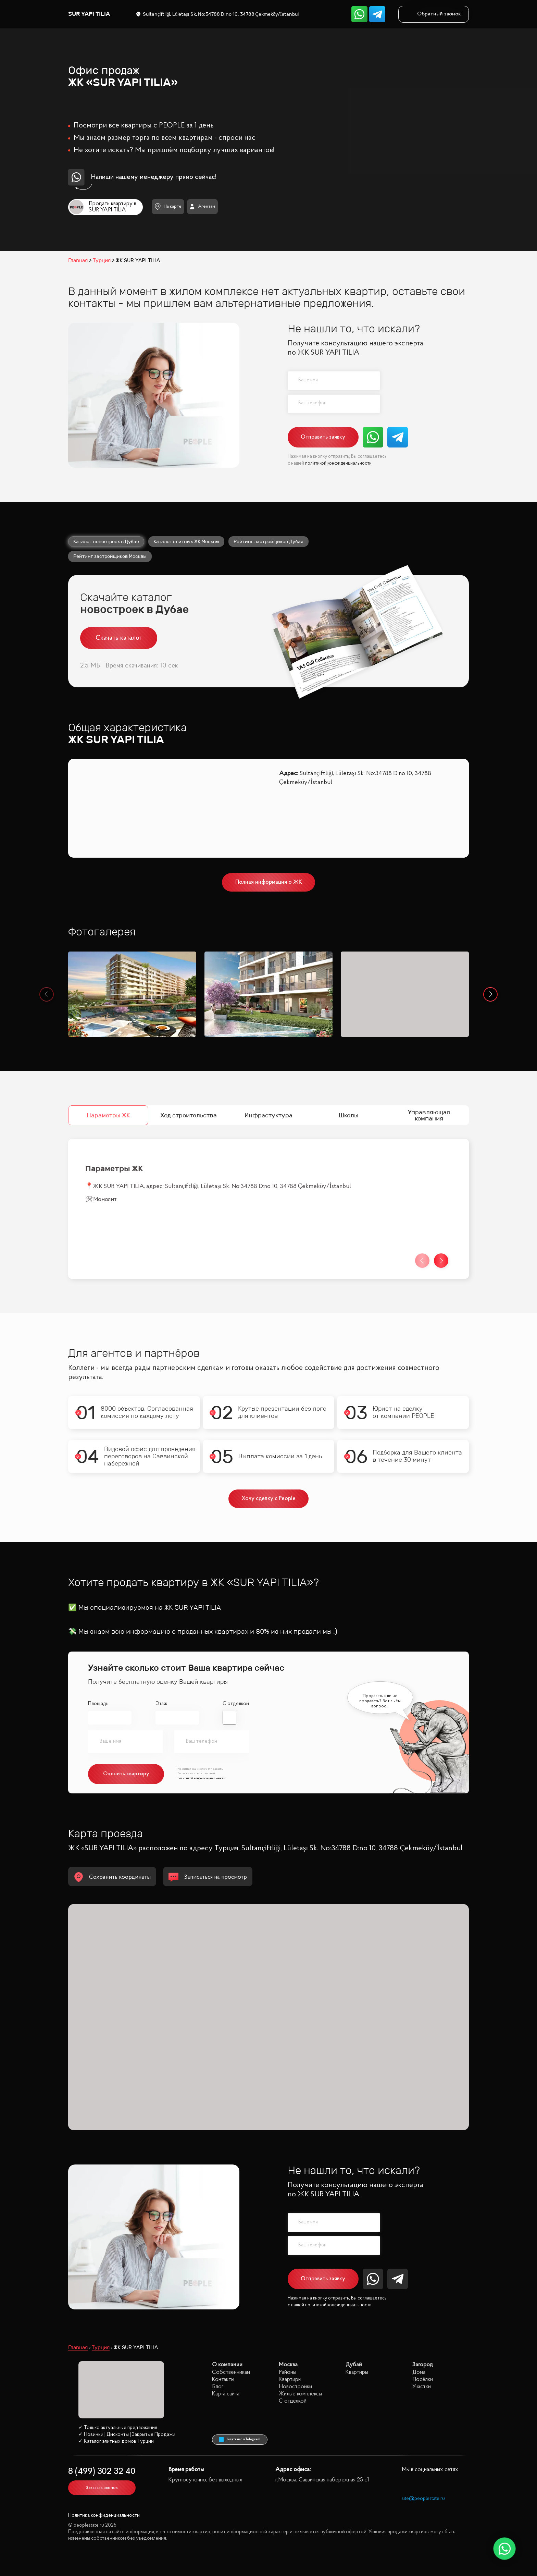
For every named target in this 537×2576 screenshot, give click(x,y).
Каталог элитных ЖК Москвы (186, 541)
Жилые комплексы (300, 2394)
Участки (421, 2387)
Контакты (223, 2379)
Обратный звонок (434, 14)
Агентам (202, 206)
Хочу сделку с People (268, 1498)
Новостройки (295, 2387)
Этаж (161, 1703)
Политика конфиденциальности (104, 2515)
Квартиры (290, 2379)
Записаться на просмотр (207, 1877)
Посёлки (422, 2379)
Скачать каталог (118, 638)
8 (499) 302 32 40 (102, 2471)
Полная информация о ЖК (268, 882)
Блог (218, 2387)
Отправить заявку (323, 437)
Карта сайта (225, 2394)
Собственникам (231, 2372)
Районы (287, 2372)
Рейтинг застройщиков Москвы (110, 556)
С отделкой (236, 1703)
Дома (418, 2372)
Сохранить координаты (112, 1877)
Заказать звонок (102, 2488)
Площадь (98, 1703)
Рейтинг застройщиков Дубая (268, 541)
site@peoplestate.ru (423, 2498)
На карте (168, 206)
